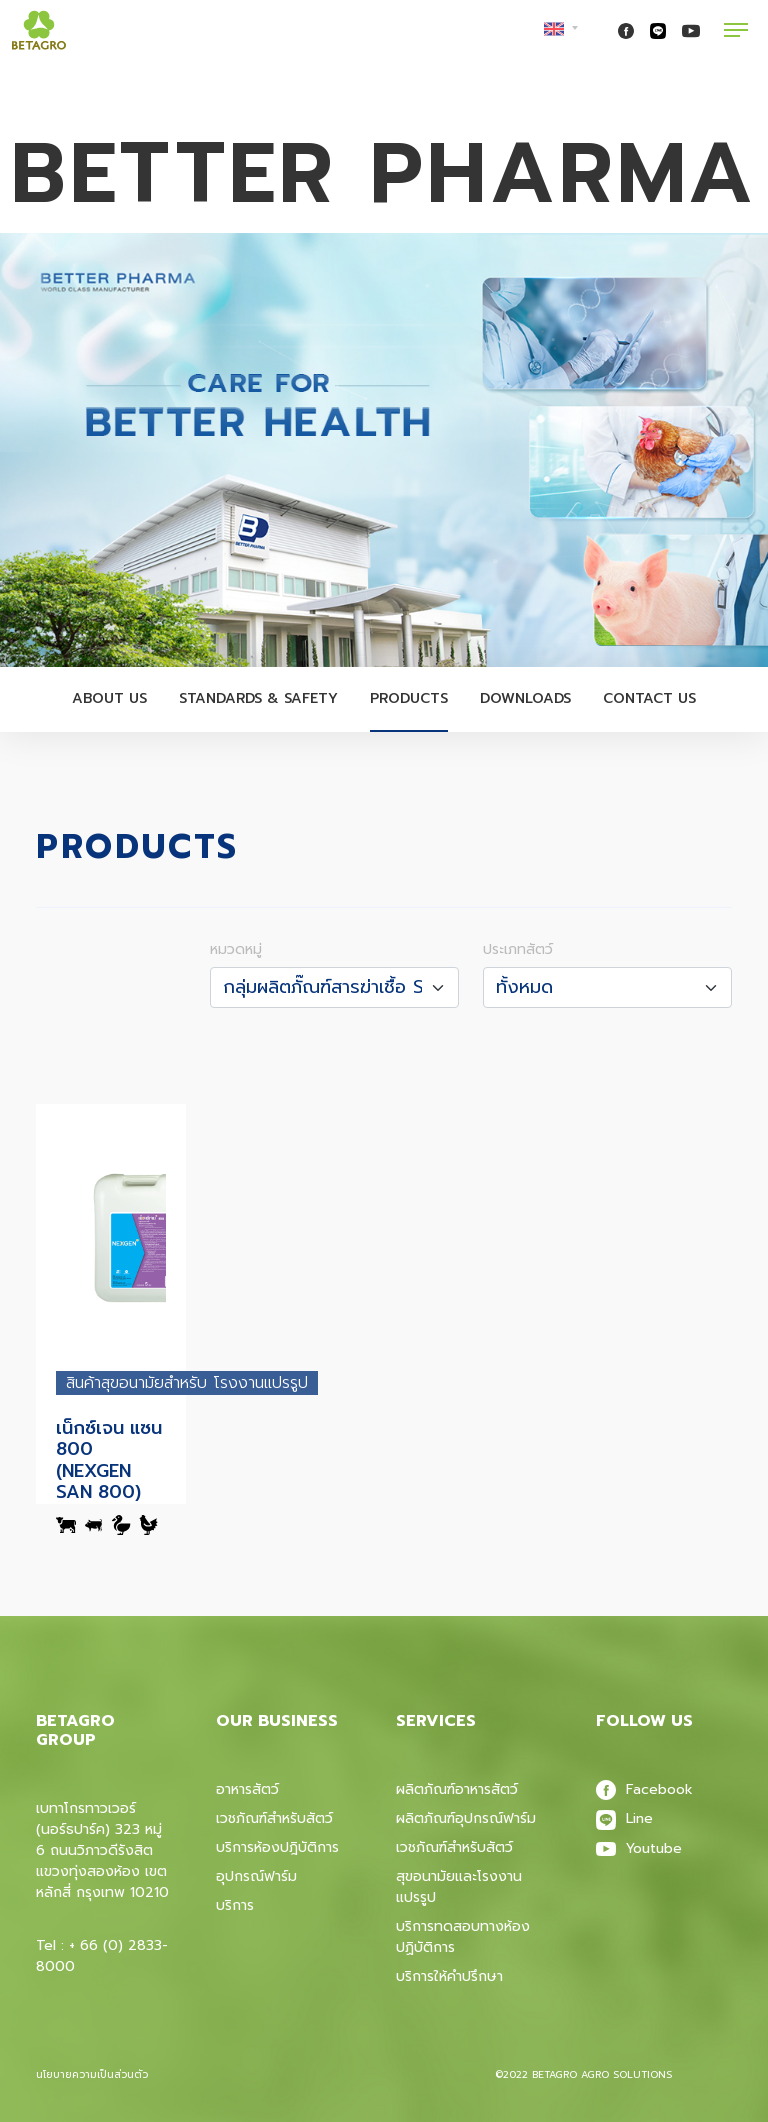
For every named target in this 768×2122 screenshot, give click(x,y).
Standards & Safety (258, 698)
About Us (109, 698)
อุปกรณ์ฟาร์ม (256, 1876)
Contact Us (649, 698)
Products (409, 698)
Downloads (525, 698)
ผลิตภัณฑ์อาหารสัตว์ (457, 1789)
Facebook (644, 1789)
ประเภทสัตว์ (518, 949)
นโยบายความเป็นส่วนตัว (92, 2074)
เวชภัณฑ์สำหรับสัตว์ (274, 1818)
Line (624, 1818)
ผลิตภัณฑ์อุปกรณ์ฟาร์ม (466, 1818)
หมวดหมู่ (236, 949)
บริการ (235, 1905)
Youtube (639, 1848)
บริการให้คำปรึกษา (449, 1976)
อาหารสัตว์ (247, 1789)
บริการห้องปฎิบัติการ (277, 1847)
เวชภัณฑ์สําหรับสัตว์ (454, 1847)
